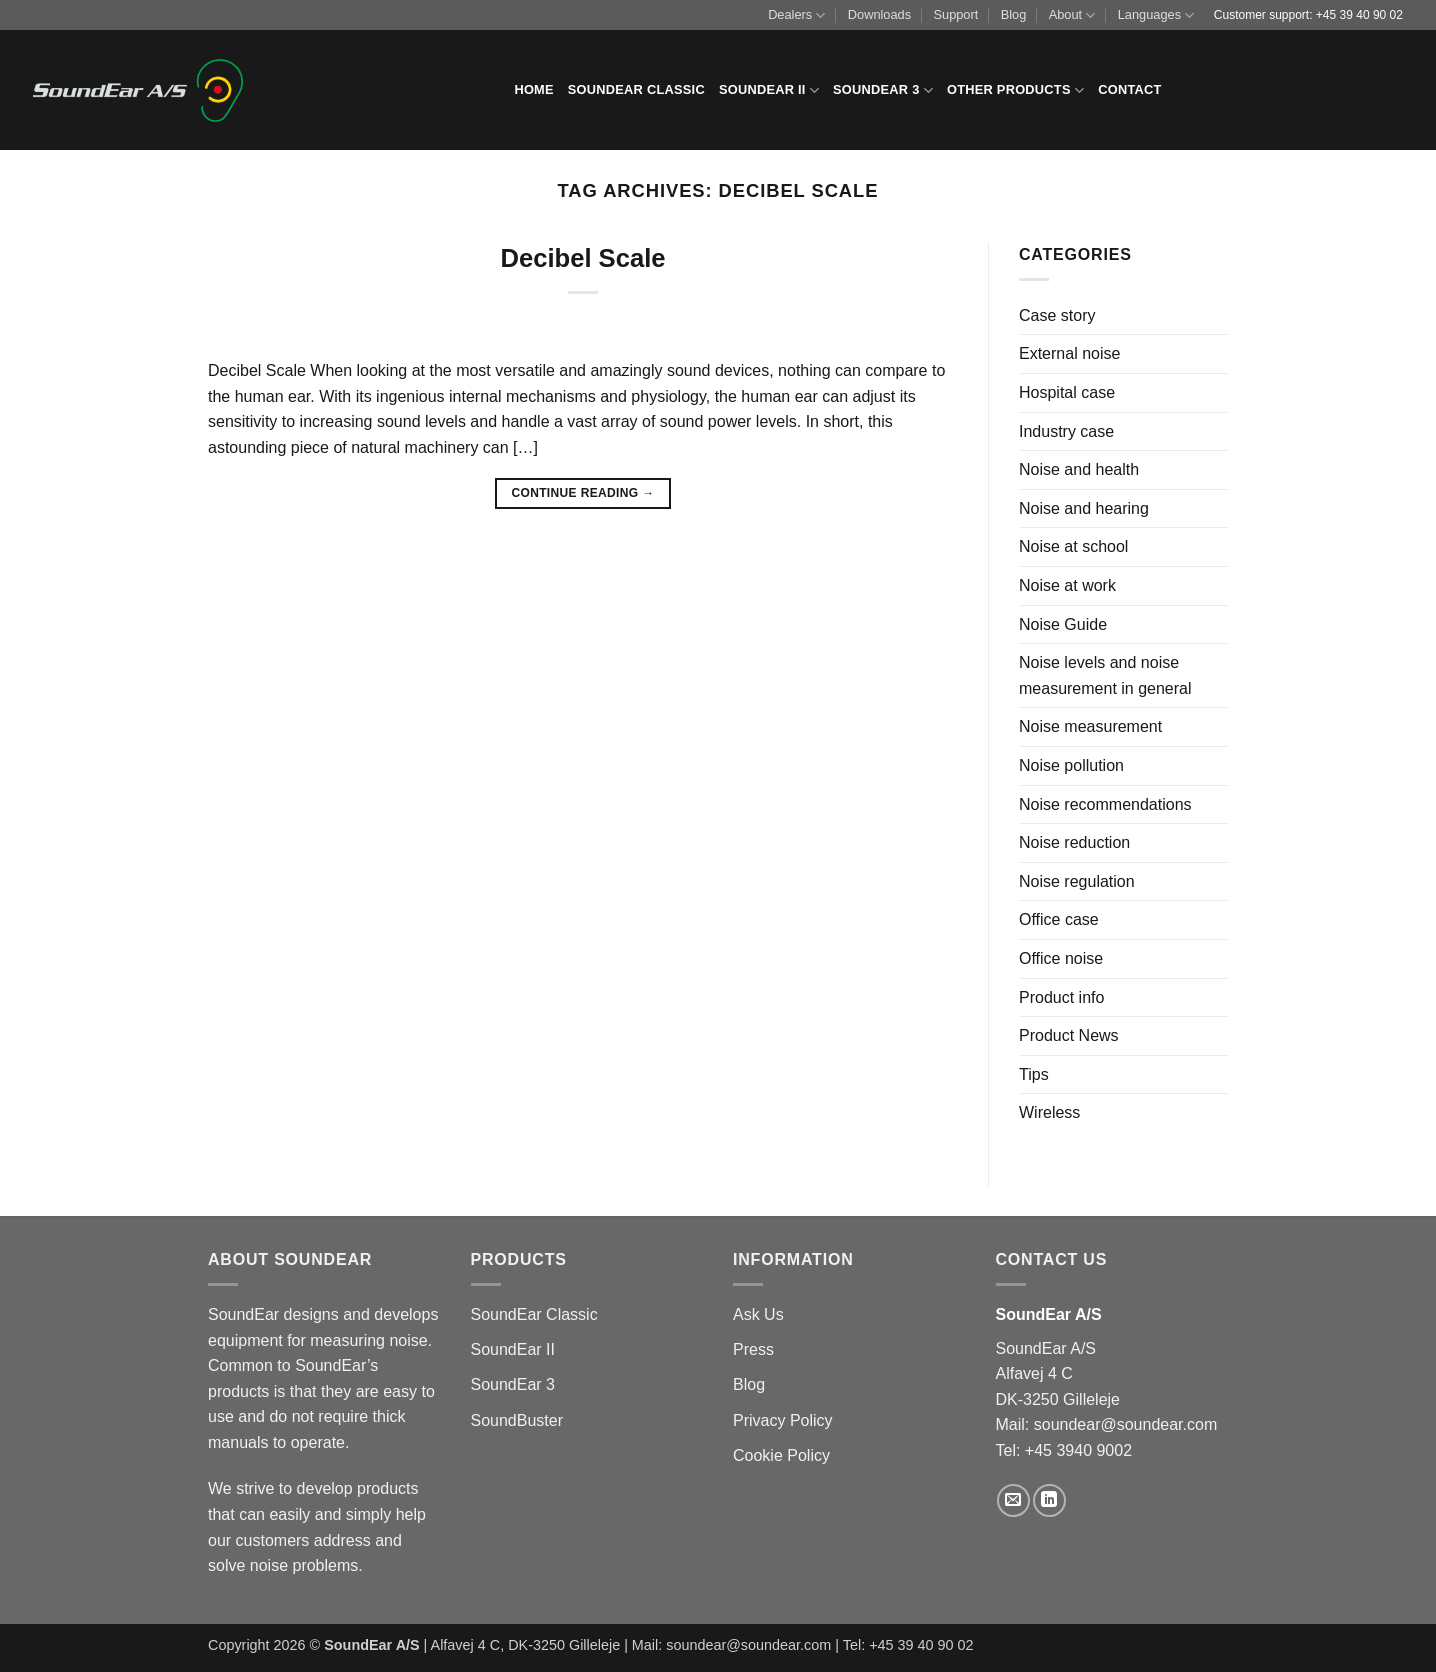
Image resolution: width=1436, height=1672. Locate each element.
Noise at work (1067, 585)
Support (955, 14)
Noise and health (1079, 469)
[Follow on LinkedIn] (1049, 1500)
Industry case (1066, 431)
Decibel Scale (582, 258)
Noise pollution (1071, 765)
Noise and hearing (1084, 508)
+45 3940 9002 (1078, 1450)
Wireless (1049, 1112)
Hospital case (1067, 392)
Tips (1034, 1074)
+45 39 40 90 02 (1359, 15)
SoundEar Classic (636, 89)
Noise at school (1073, 546)
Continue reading (582, 493)
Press (753, 1349)
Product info (1061, 997)
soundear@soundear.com (1125, 1424)
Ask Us (758, 1314)
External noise (1069, 353)
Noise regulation (1077, 881)
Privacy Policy (783, 1420)
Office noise (1061, 958)
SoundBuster (517, 1420)
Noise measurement (1090, 726)
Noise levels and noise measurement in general (1105, 675)
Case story (1057, 315)
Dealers (796, 15)
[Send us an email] (1013, 1500)
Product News (1069, 1035)
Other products (1015, 90)
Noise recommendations (1105, 804)
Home (533, 89)
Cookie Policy (781, 1455)
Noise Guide (1063, 624)
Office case (1059, 919)
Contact (1129, 89)
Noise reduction (1074, 842)
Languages (1156, 15)
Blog (1014, 14)
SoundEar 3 (883, 90)
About (1072, 15)
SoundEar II (769, 90)
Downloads (879, 14)
